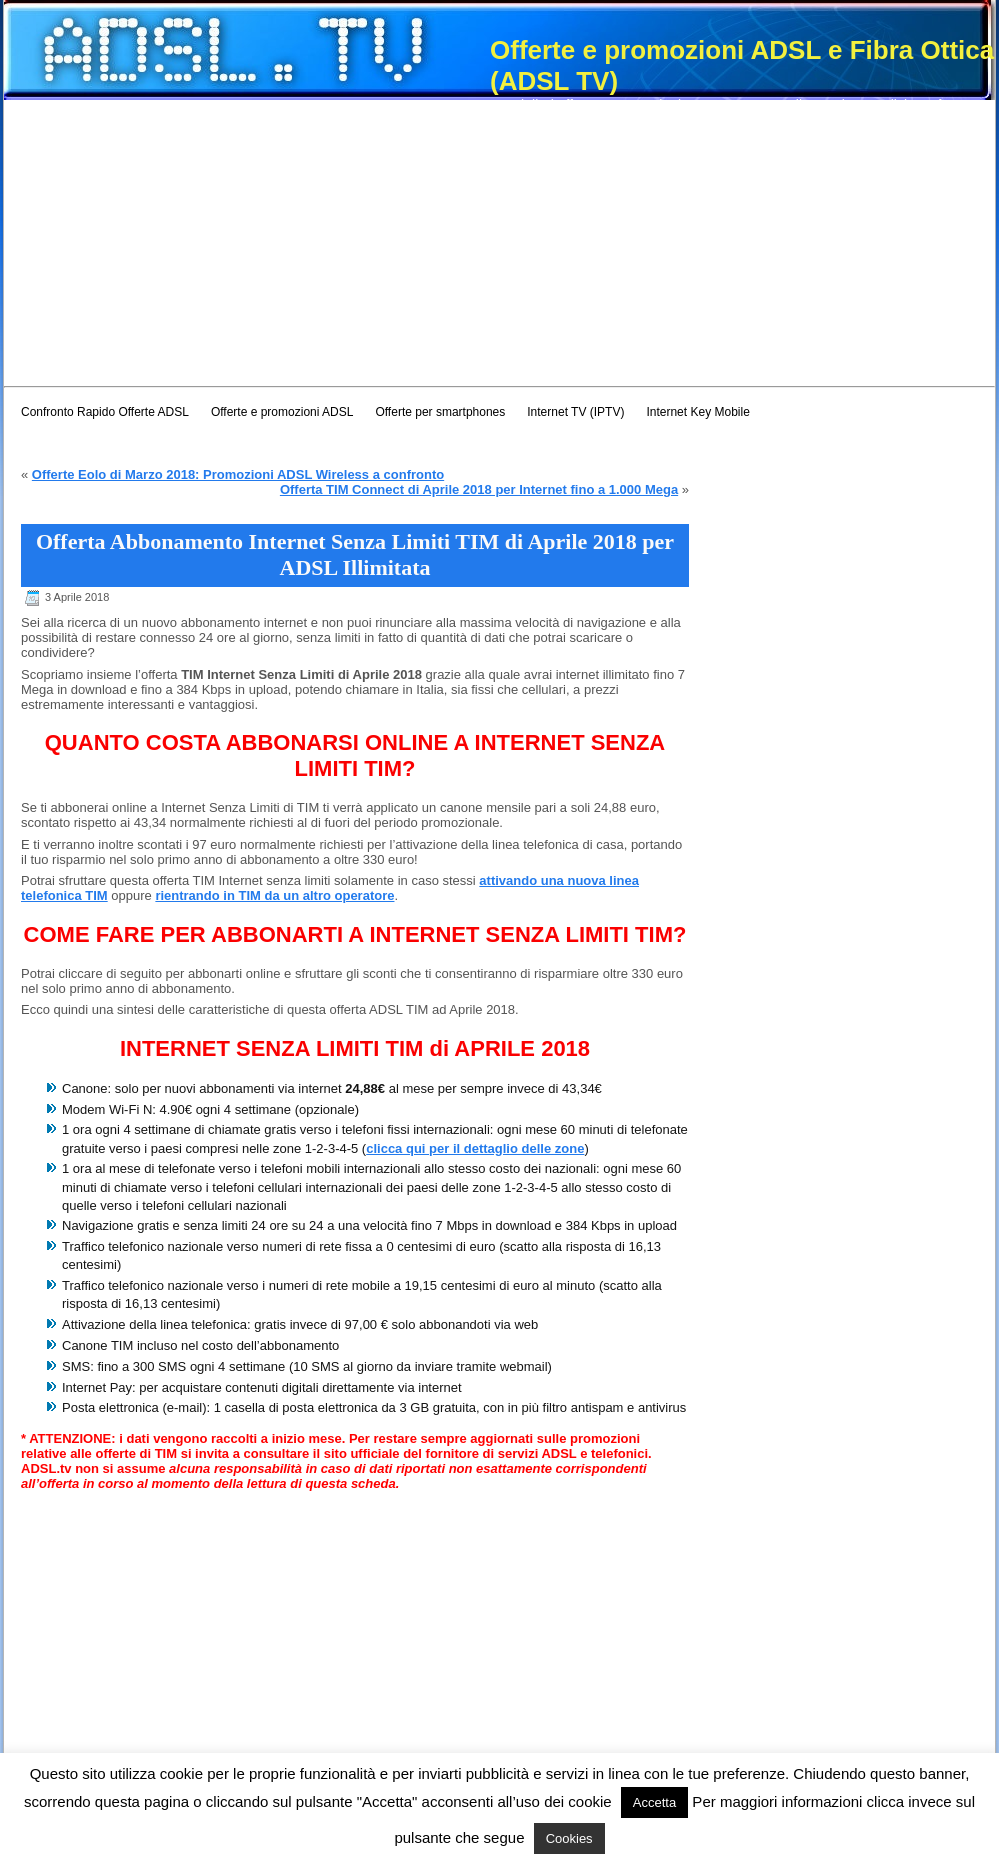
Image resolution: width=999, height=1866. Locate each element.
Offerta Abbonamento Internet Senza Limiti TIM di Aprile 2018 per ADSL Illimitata (355, 554)
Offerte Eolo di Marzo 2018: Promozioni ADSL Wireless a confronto (238, 474)
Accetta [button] (654, 1802)
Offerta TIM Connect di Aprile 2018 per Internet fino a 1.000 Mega (479, 489)
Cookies (569, 1838)
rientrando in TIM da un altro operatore (274, 895)
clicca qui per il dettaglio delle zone (475, 1148)
